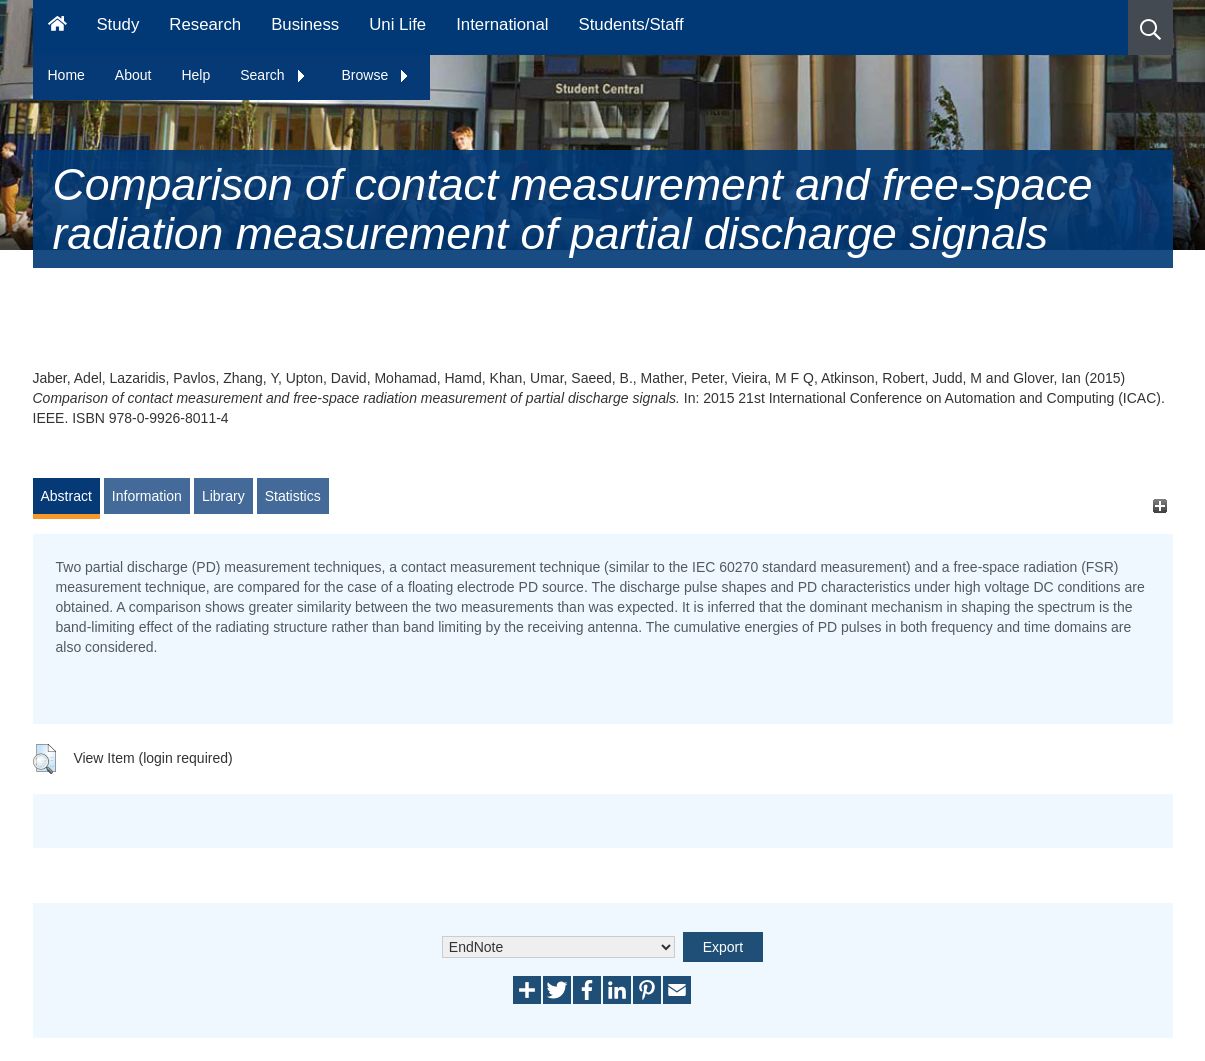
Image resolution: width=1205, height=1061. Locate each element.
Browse (376, 75)
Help (195, 75)
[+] (1160, 505)
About (133, 75)
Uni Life (397, 24)
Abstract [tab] (66, 496)
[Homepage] (57, 27)
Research (205, 24)
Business (305, 24)
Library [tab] (223, 496)
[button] (1150, 27)
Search (273, 75)
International (502, 24)
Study (117, 24)
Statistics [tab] (293, 496)
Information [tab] (147, 496)
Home (66, 75)
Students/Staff (631, 24)
